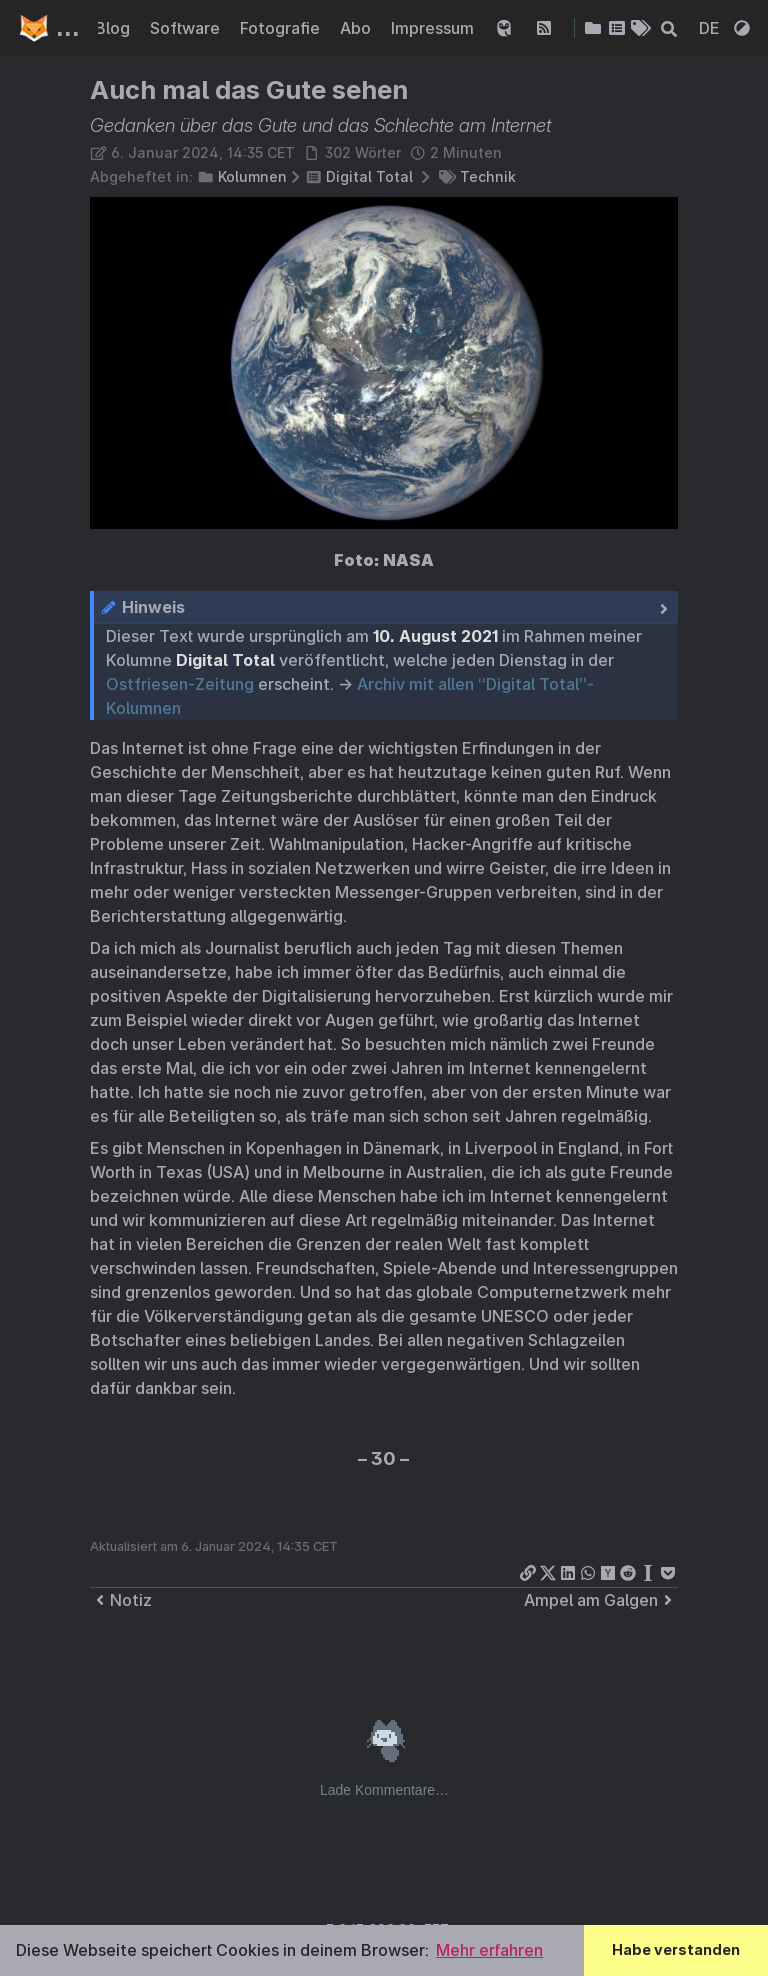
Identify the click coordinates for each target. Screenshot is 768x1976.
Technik (488, 176)
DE (711, 28)
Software (187, 28)
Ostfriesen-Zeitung (180, 684)
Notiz (121, 1600)
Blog (114, 28)
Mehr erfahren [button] (489, 1950)
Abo (357, 28)
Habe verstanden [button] (676, 1949)
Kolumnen (252, 176)
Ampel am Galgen (601, 1600)
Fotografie (282, 28)
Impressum (434, 28)
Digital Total (369, 176)
